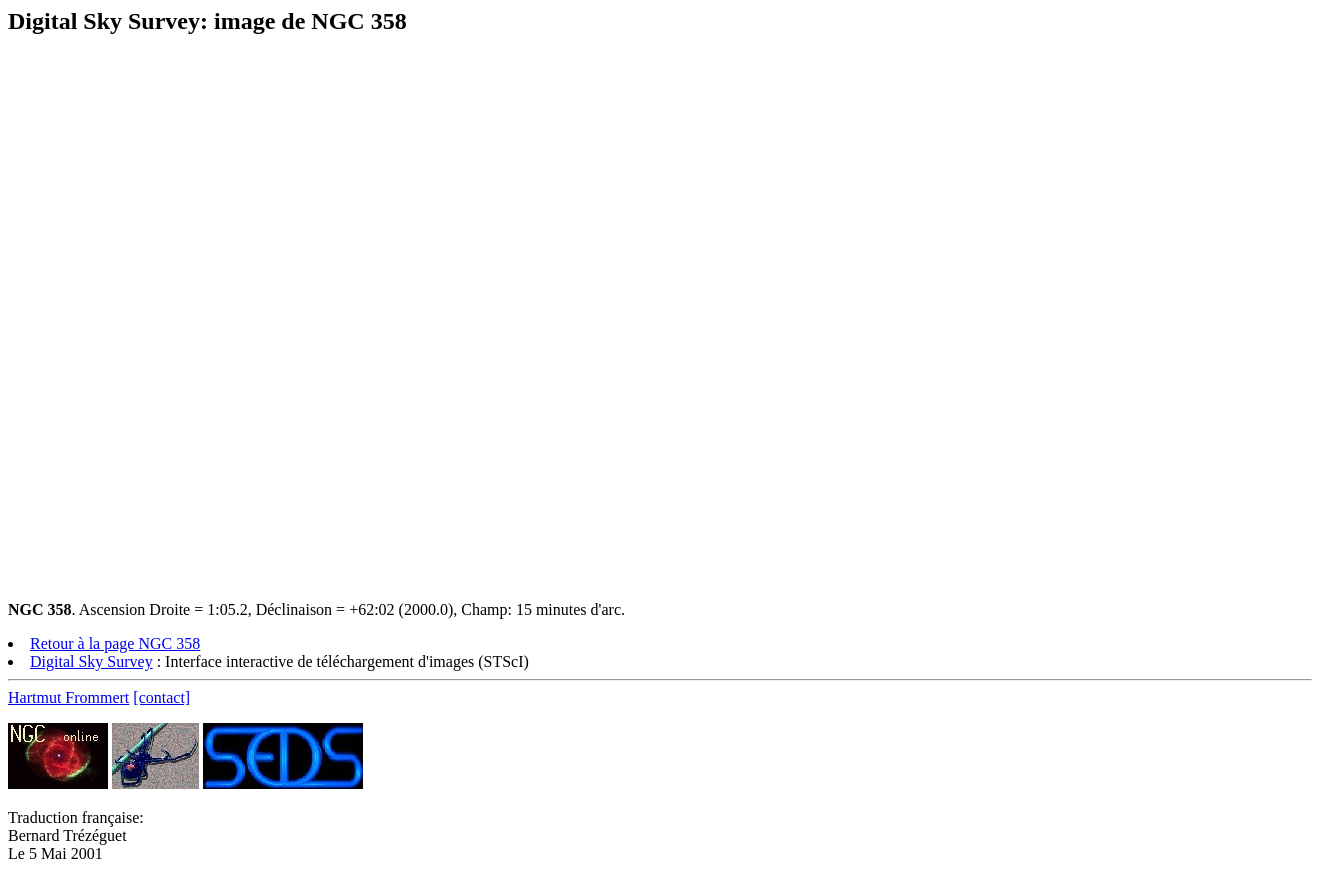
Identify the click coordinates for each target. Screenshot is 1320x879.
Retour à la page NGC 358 (115, 643)
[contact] (161, 697)
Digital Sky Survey (91, 661)
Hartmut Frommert (68, 697)
